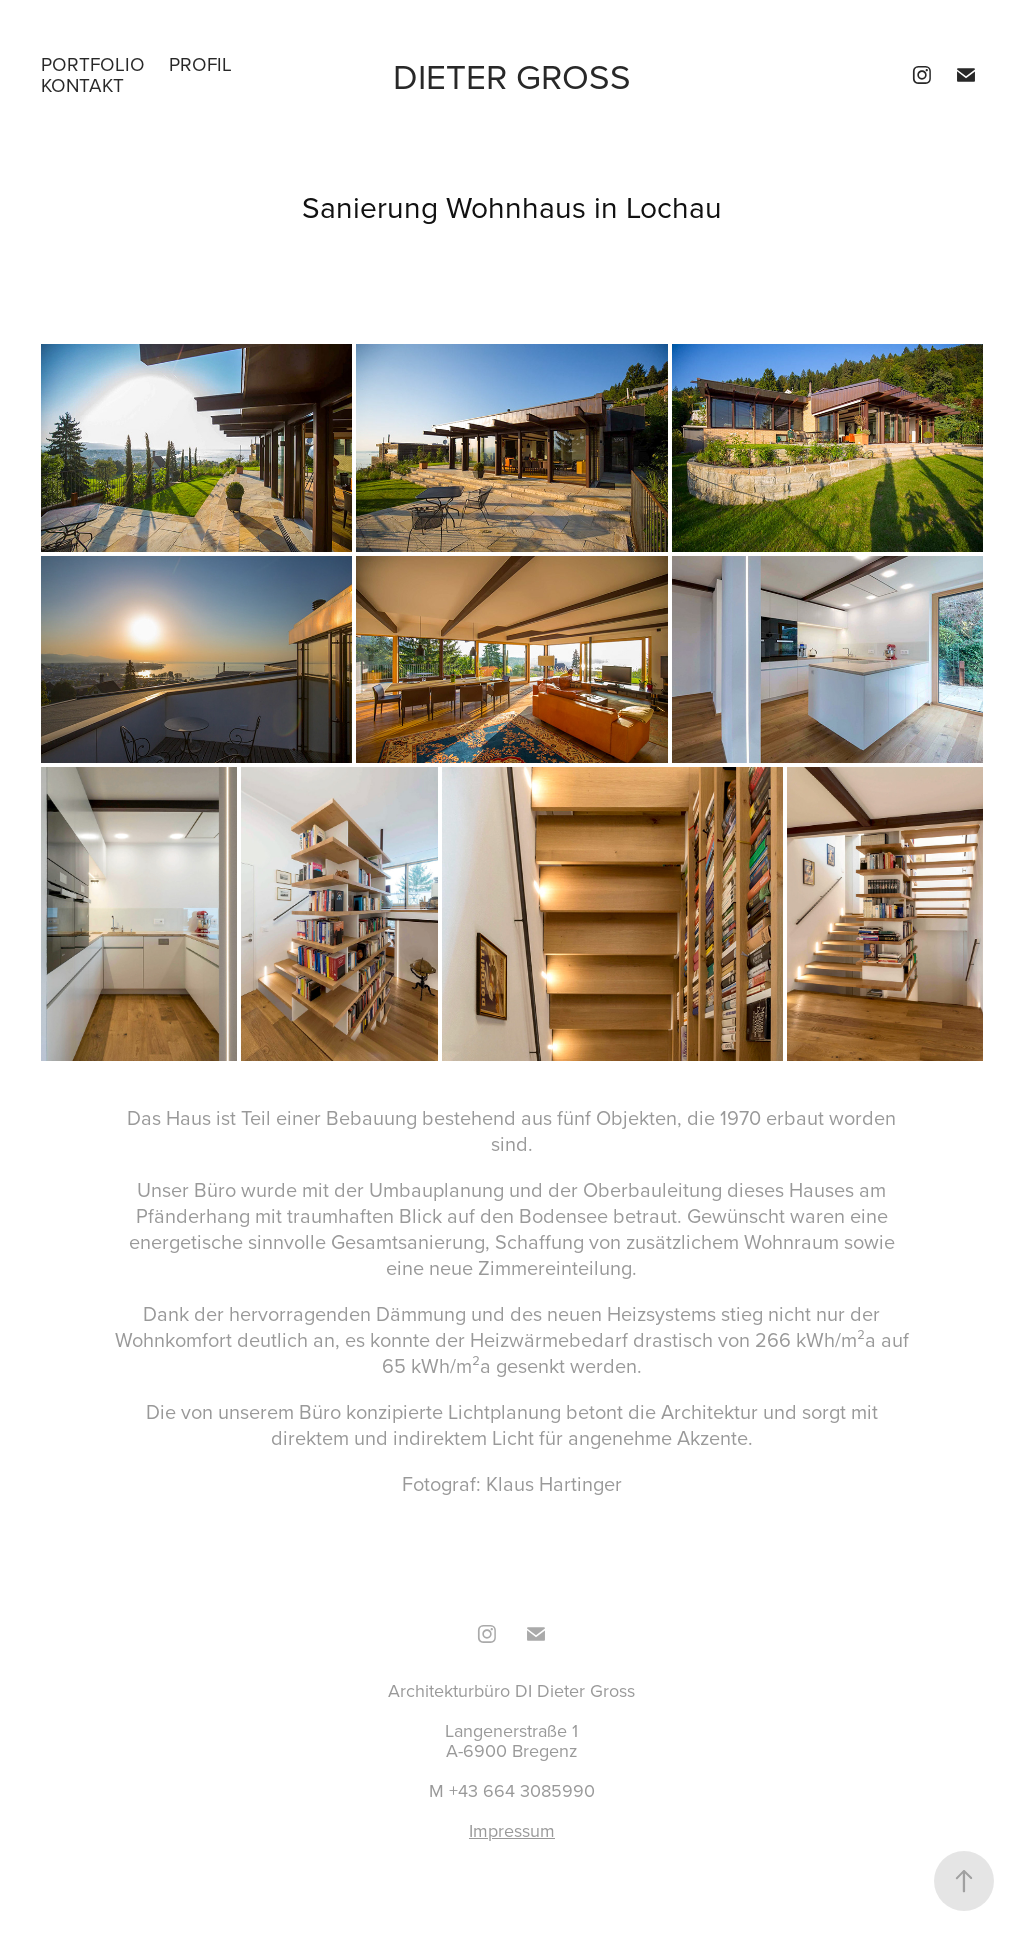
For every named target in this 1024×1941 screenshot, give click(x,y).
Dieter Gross (512, 75)
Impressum (512, 1830)
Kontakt (82, 84)
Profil (200, 63)
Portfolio (93, 63)
